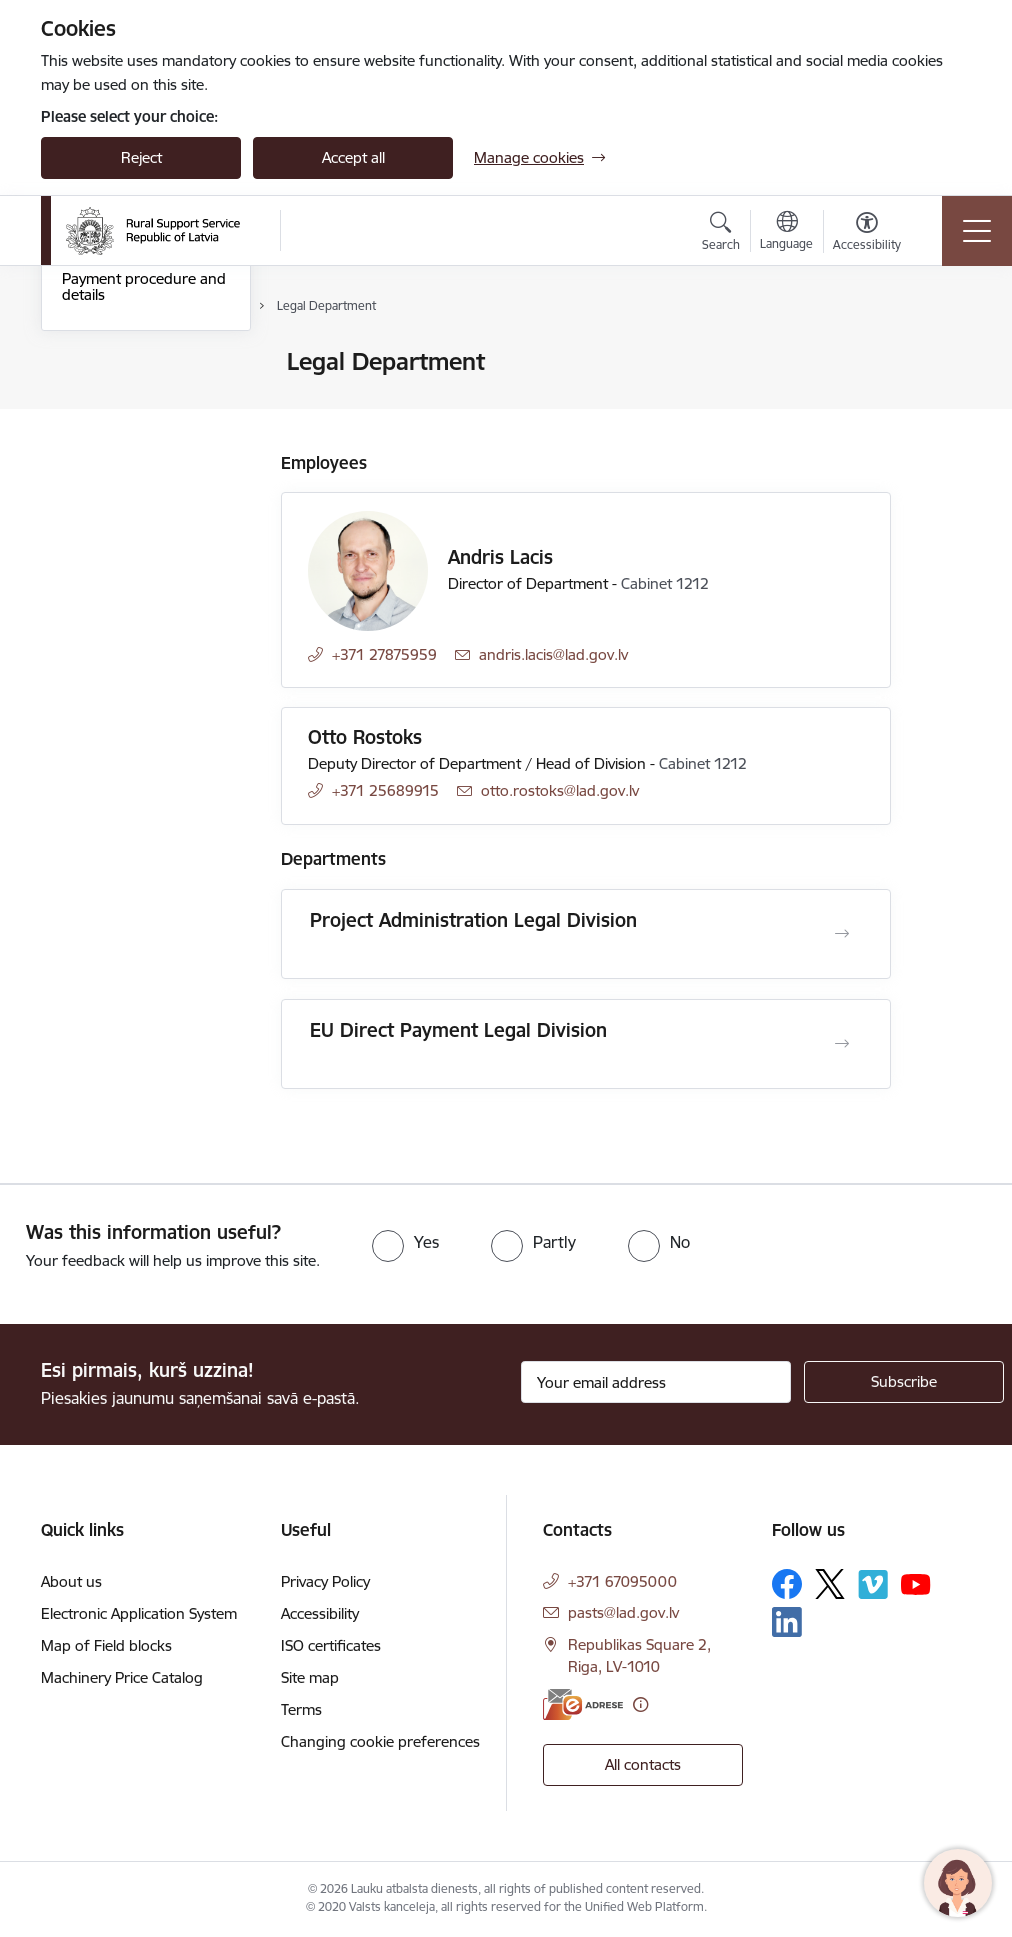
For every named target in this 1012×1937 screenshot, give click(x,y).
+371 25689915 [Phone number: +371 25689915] (385, 790)
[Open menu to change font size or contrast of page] (867, 234)
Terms (301, 1709)
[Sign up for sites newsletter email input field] (656, 1382)
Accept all (353, 157)
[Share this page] (943, 403)
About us (71, 1581)
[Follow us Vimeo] (873, 1584)
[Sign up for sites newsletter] (904, 1382)
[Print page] (943, 353)
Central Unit (101, 448)
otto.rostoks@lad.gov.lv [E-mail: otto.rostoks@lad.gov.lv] (560, 790)
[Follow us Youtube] (916, 1583)
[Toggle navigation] (977, 231)
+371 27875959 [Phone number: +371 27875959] (384, 654)
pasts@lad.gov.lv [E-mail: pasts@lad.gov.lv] (623, 1612)
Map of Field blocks (106, 1645)
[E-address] (583, 1704)
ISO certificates (331, 1645)
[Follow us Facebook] (787, 1584)
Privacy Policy (325, 1581)
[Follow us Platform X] (830, 1584)
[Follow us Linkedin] (787, 1622)
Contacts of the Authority (147, 363)
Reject (141, 157)
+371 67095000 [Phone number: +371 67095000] (622, 1581)
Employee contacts (125, 483)
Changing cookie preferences (380, 1741)
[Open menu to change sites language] (786, 233)
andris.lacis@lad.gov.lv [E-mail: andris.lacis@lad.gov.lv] (553, 654)
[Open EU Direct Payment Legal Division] (842, 1044)
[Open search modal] (721, 234)
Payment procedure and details (144, 526)
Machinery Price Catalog (122, 1677)
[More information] (640, 1704)
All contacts (643, 1764)
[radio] (405, 1242)
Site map (310, 1677)
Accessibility (320, 1613)
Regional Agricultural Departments (132, 405)
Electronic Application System (139, 1613)
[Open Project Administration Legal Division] (842, 934)
